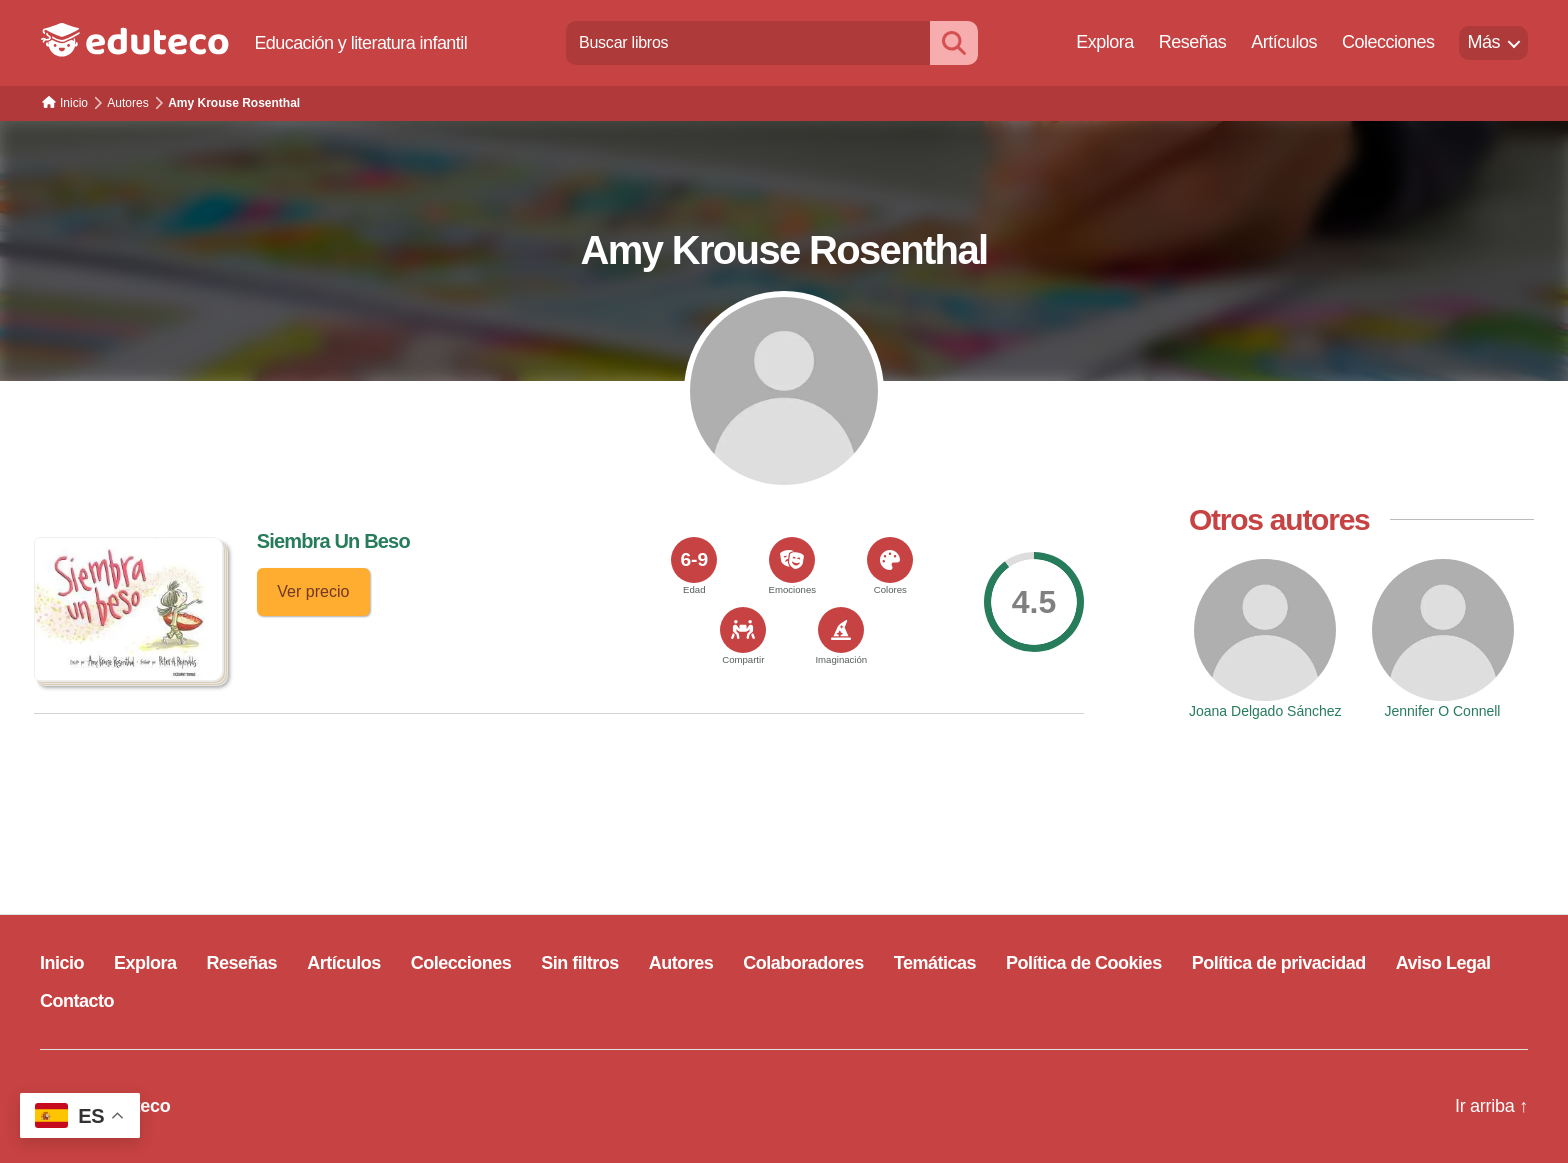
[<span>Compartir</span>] (743, 630)
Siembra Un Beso (333, 541)
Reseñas (1193, 42)
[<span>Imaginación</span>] (841, 630)
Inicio (62, 963)
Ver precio (313, 591)
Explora (1105, 42)
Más (1483, 42)
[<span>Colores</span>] (890, 560)
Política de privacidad (1279, 963)
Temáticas (935, 963)
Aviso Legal (1443, 963)
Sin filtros (580, 963)
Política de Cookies (1084, 963)
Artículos (1284, 42)
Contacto (77, 1001)
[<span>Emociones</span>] (792, 560)
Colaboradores (803, 963)
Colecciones (1388, 42)
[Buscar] (954, 42)
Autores (681, 963)
